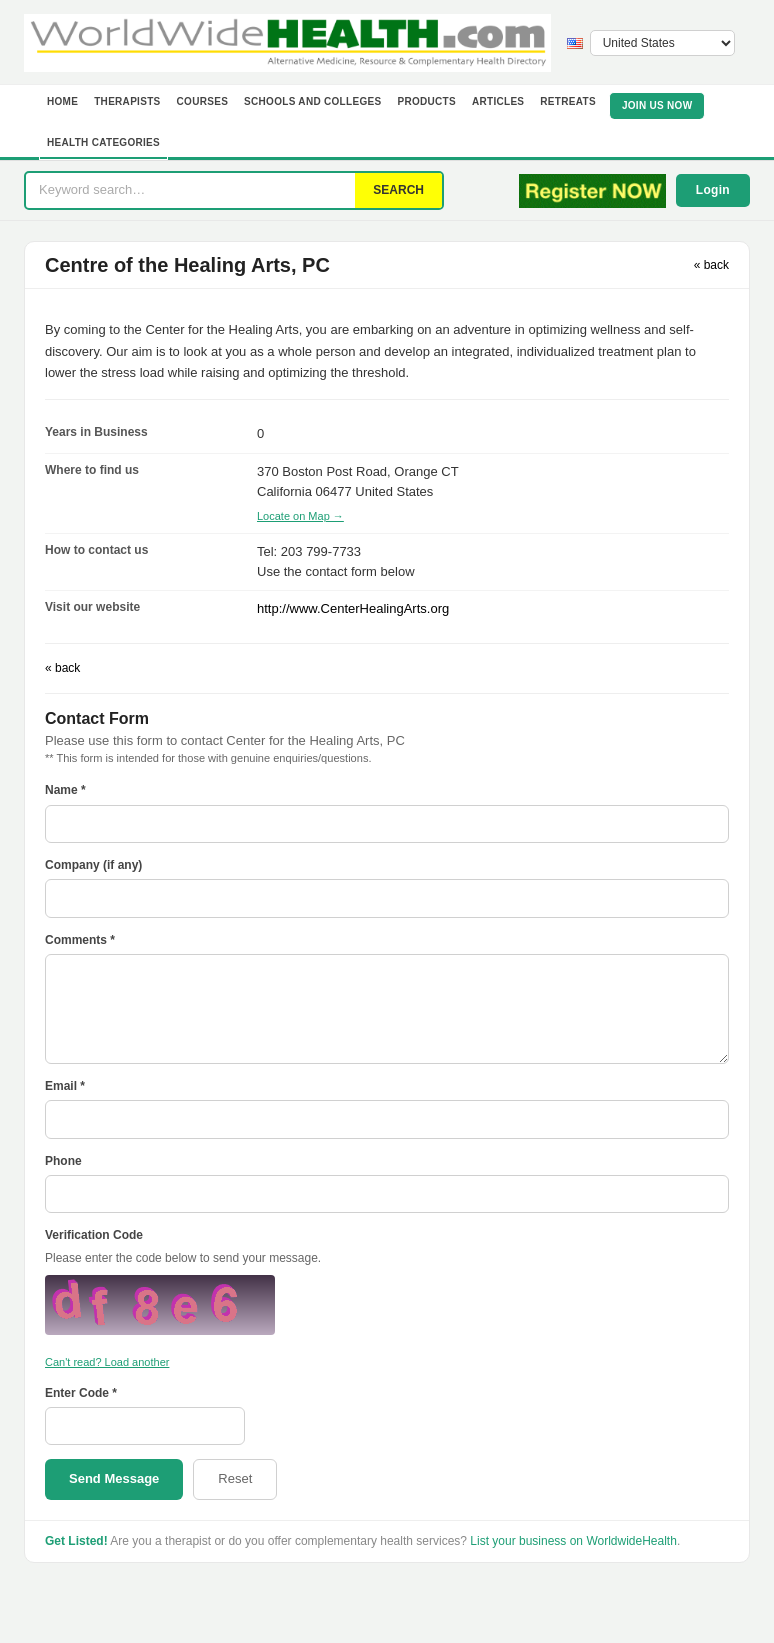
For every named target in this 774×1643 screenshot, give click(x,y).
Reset (235, 1478)
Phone (63, 1161)
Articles (498, 101)
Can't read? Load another (107, 1362)
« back (711, 265)
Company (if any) (93, 865)
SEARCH (398, 190)
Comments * (80, 940)
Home (62, 101)
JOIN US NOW (657, 105)
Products (426, 101)
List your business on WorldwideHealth (573, 1541)
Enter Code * (81, 1393)
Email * (65, 1086)
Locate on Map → (300, 516)
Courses (203, 101)
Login (713, 190)
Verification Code (94, 1235)
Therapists (127, 101)
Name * (65, 790)
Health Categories (103, 142)
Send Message (114, 1478)
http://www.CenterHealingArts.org (353, 608)
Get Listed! (76, 1541)
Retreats (568, 101)
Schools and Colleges (312, 101)
